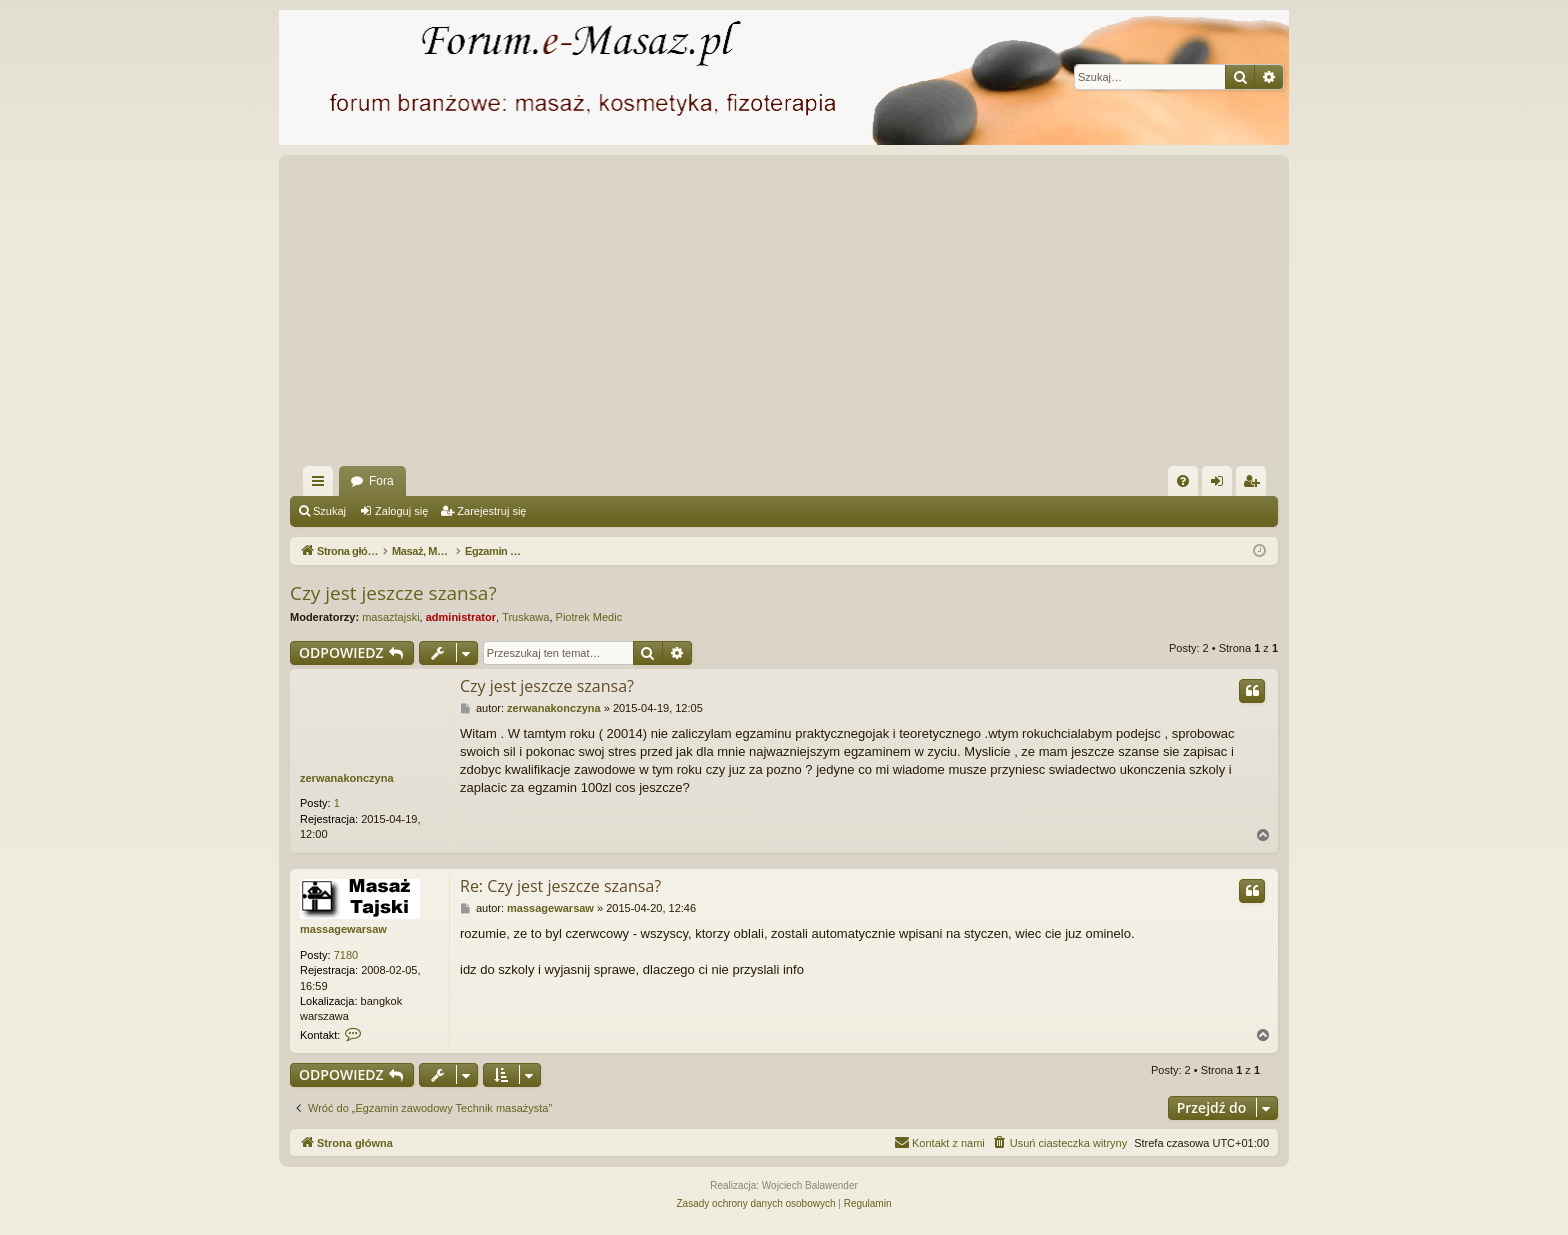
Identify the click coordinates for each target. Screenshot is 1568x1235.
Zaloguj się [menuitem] (1221, 485)
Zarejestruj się (491, 511)
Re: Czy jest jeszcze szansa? (560, 886)
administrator (461, 617)
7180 (346, 955)
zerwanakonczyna (347, 778)
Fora (381, 481)
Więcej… (322, 485)
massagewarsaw (343, 929)
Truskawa (525, 617)
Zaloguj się (401, 511)
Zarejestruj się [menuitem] (1255, 485)
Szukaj (329, 511)
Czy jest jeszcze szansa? (393, 593)
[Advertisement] (890, 316)
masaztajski (390, 617)
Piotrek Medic (589, 617)
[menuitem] (1183, 481)
